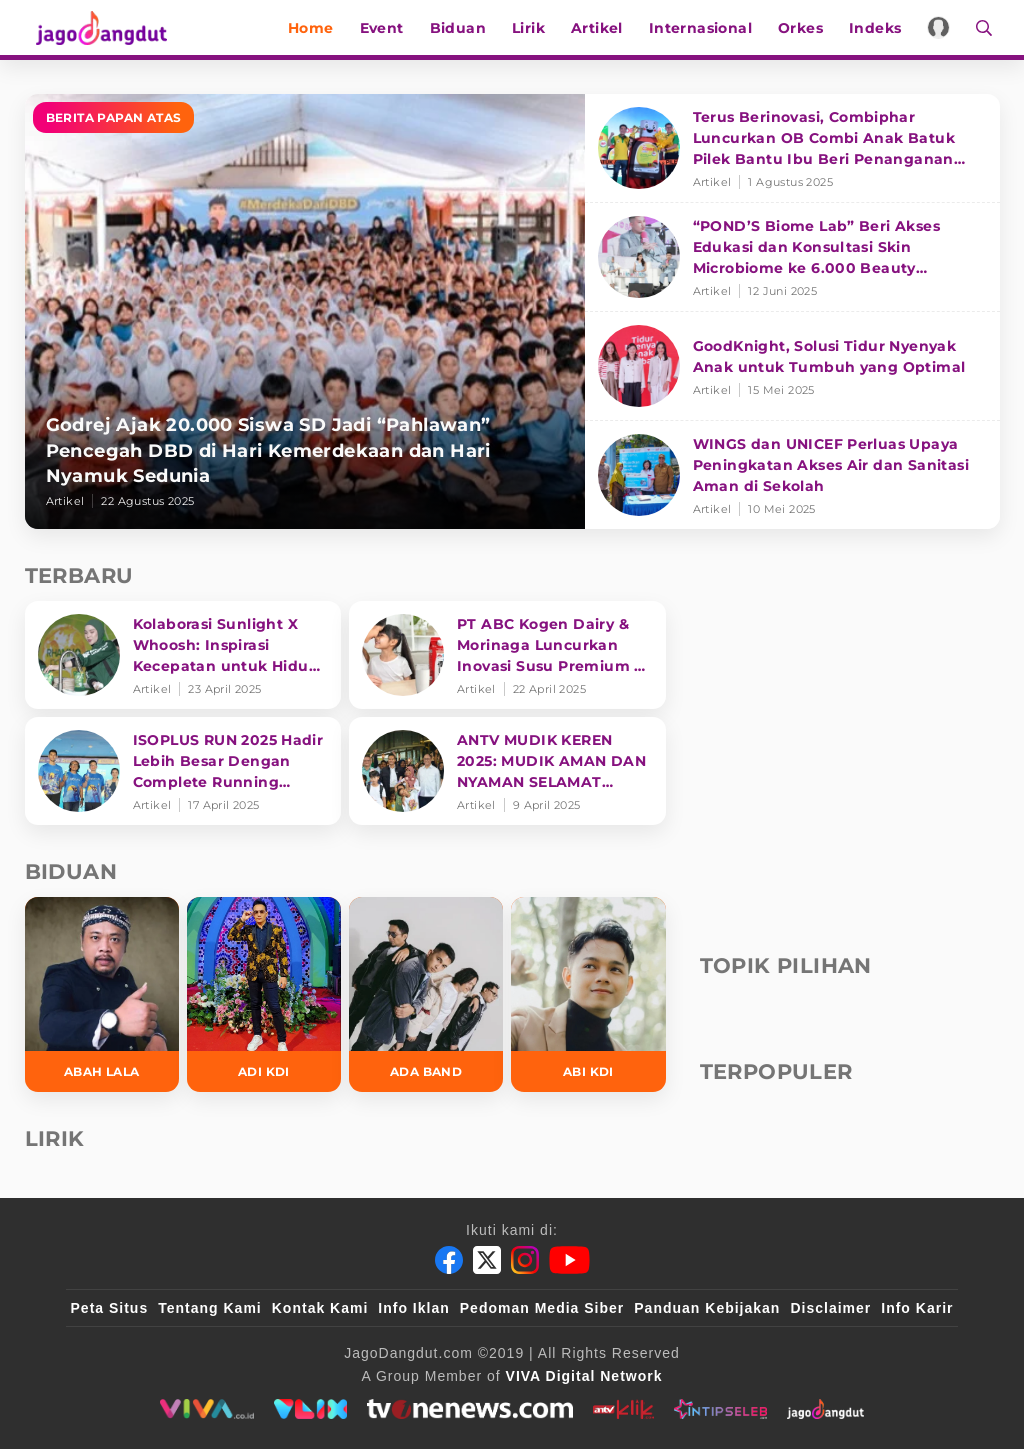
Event (389, 28)
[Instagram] (525, 1260)
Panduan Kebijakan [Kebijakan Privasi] (707, 1308)
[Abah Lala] (102, 994)
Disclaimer (830, 1308)
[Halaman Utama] (97, 27)
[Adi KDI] (264, 994)
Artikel (604, 28)
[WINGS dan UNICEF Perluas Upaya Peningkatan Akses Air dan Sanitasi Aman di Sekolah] (792, 475)
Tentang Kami (210, 1308)
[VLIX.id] (311, 1409)
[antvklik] (623, 1409)
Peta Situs (110, 1308)
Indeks (882, 28)
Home (318, 28)
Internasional (707, 28)
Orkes (807, 28)
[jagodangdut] (825, 1409)
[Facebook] (449, 1260)
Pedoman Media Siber (542, 1308)
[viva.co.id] (206, 1409)
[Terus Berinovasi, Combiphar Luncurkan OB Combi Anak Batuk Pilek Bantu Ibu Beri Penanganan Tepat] (792, 148)
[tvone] (469, 1409)
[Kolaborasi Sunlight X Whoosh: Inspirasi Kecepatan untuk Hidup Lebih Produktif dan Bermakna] (183, 655)
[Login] (946, 27)
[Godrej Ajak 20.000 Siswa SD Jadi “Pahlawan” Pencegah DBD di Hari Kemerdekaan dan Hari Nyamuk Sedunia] (305, 311)
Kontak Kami (320, 1308)
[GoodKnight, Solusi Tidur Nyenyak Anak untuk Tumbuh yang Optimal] (792, 366)
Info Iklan (413, 1308)
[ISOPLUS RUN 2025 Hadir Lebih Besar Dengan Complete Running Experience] (183, 771)
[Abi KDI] (588, 994)
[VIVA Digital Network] (584, 1376)
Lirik (535, 28)
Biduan (465, 28)
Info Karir (917, 1308)
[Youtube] (569, 1260)
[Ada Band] (426, 994)
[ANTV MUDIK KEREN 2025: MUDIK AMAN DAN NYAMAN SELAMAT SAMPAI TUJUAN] (507, 771)
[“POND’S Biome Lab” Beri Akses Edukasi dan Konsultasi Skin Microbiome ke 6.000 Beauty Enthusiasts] (792, 257)
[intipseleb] (720, 1409)
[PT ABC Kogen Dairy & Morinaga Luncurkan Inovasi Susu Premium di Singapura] (507, 655)
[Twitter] (487, 1260)
